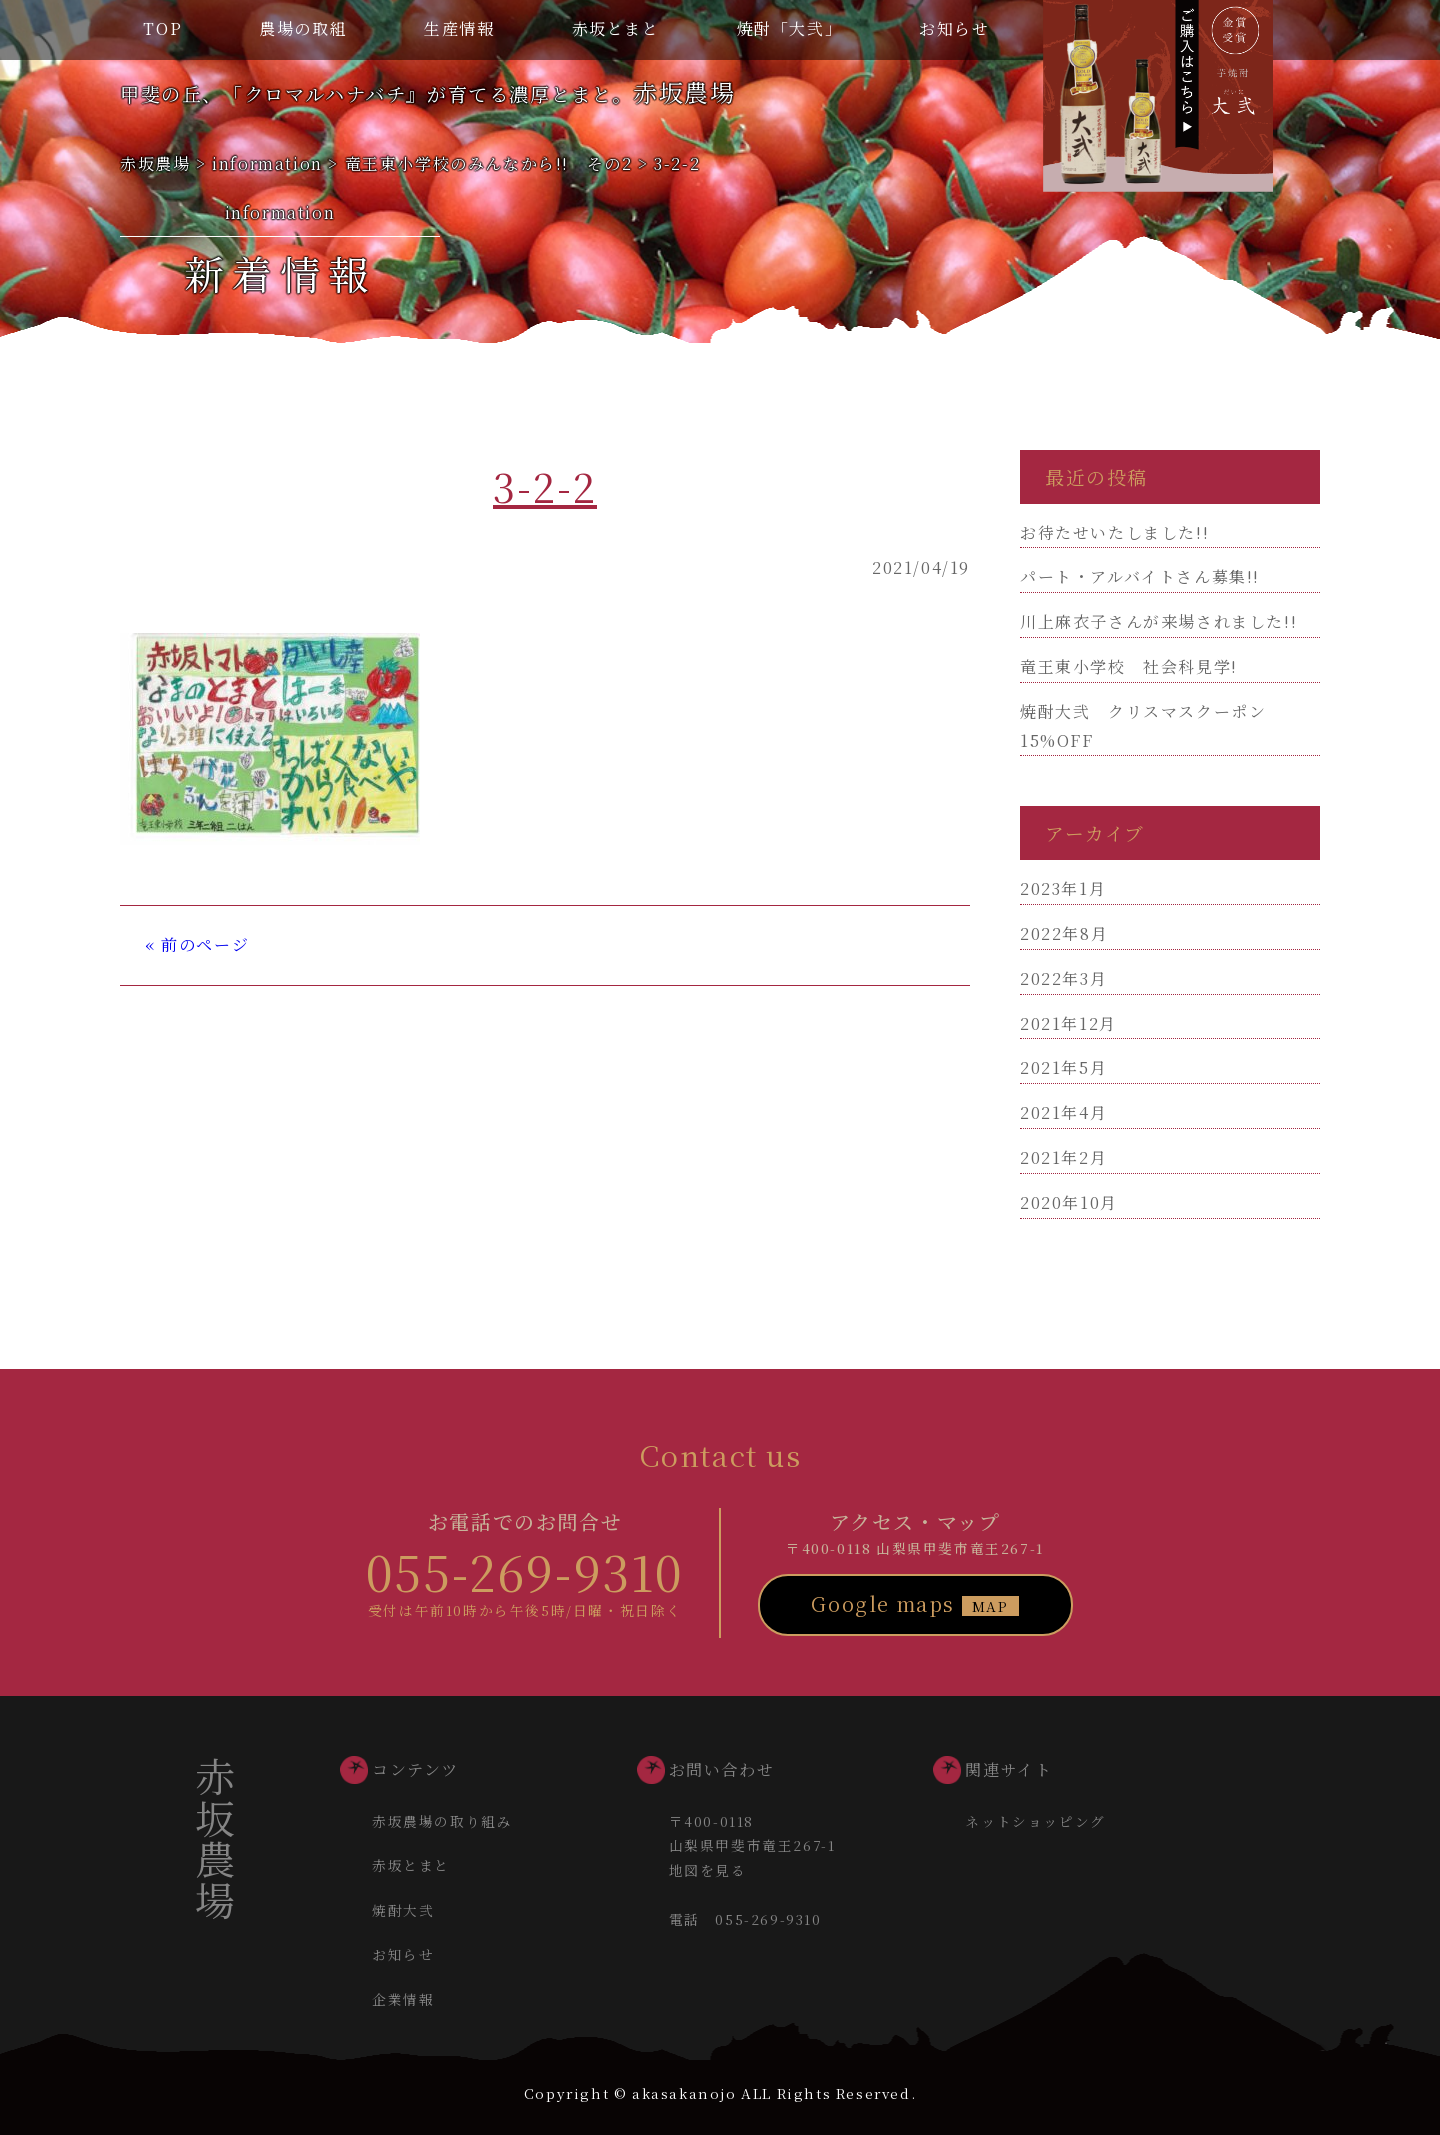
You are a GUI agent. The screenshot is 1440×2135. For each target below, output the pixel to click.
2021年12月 (1068, 1023)
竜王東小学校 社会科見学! (1129, 666)
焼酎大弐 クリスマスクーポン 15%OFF (1152, 726)
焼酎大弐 (403, 1910)
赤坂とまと (616, 28)
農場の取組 (303, 28)
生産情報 (459, 28)
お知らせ (954, 28)
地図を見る (708, 1870)
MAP (990, 1606)
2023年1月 (1063, 888)
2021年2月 (1063, 1157)
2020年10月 (1069, 1202)
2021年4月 (1063, 1112)
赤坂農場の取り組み (442, 1821)
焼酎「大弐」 (790, 28)
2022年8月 (1064, 933)
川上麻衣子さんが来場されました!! (1158, 621)
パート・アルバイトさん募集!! (1140, 576)
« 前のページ (197, 944)
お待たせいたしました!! (1114, 532)
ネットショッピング (1035, 1821)
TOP (162, 28)
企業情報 (403, 1999)
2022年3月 (1063, 978)
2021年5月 (1063, 1067)
